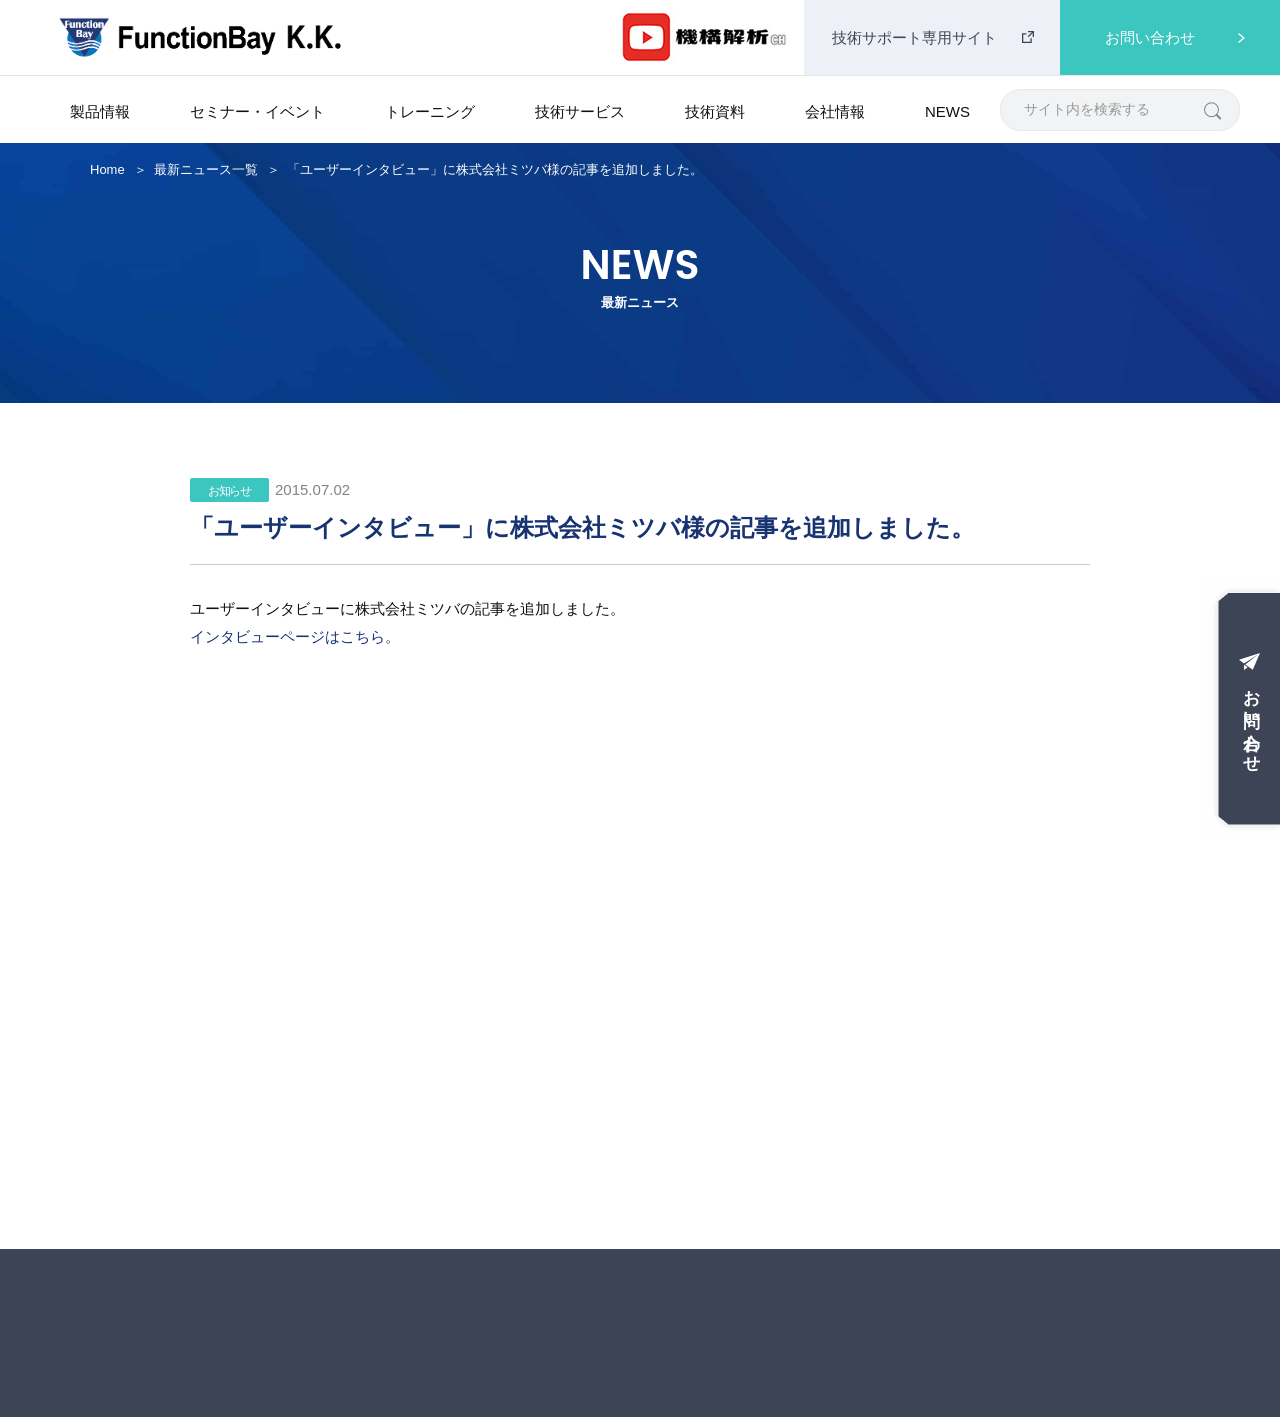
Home (107, 169)
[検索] (1211, 109)
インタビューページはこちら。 (295, 636)
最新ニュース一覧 (206, 169)
